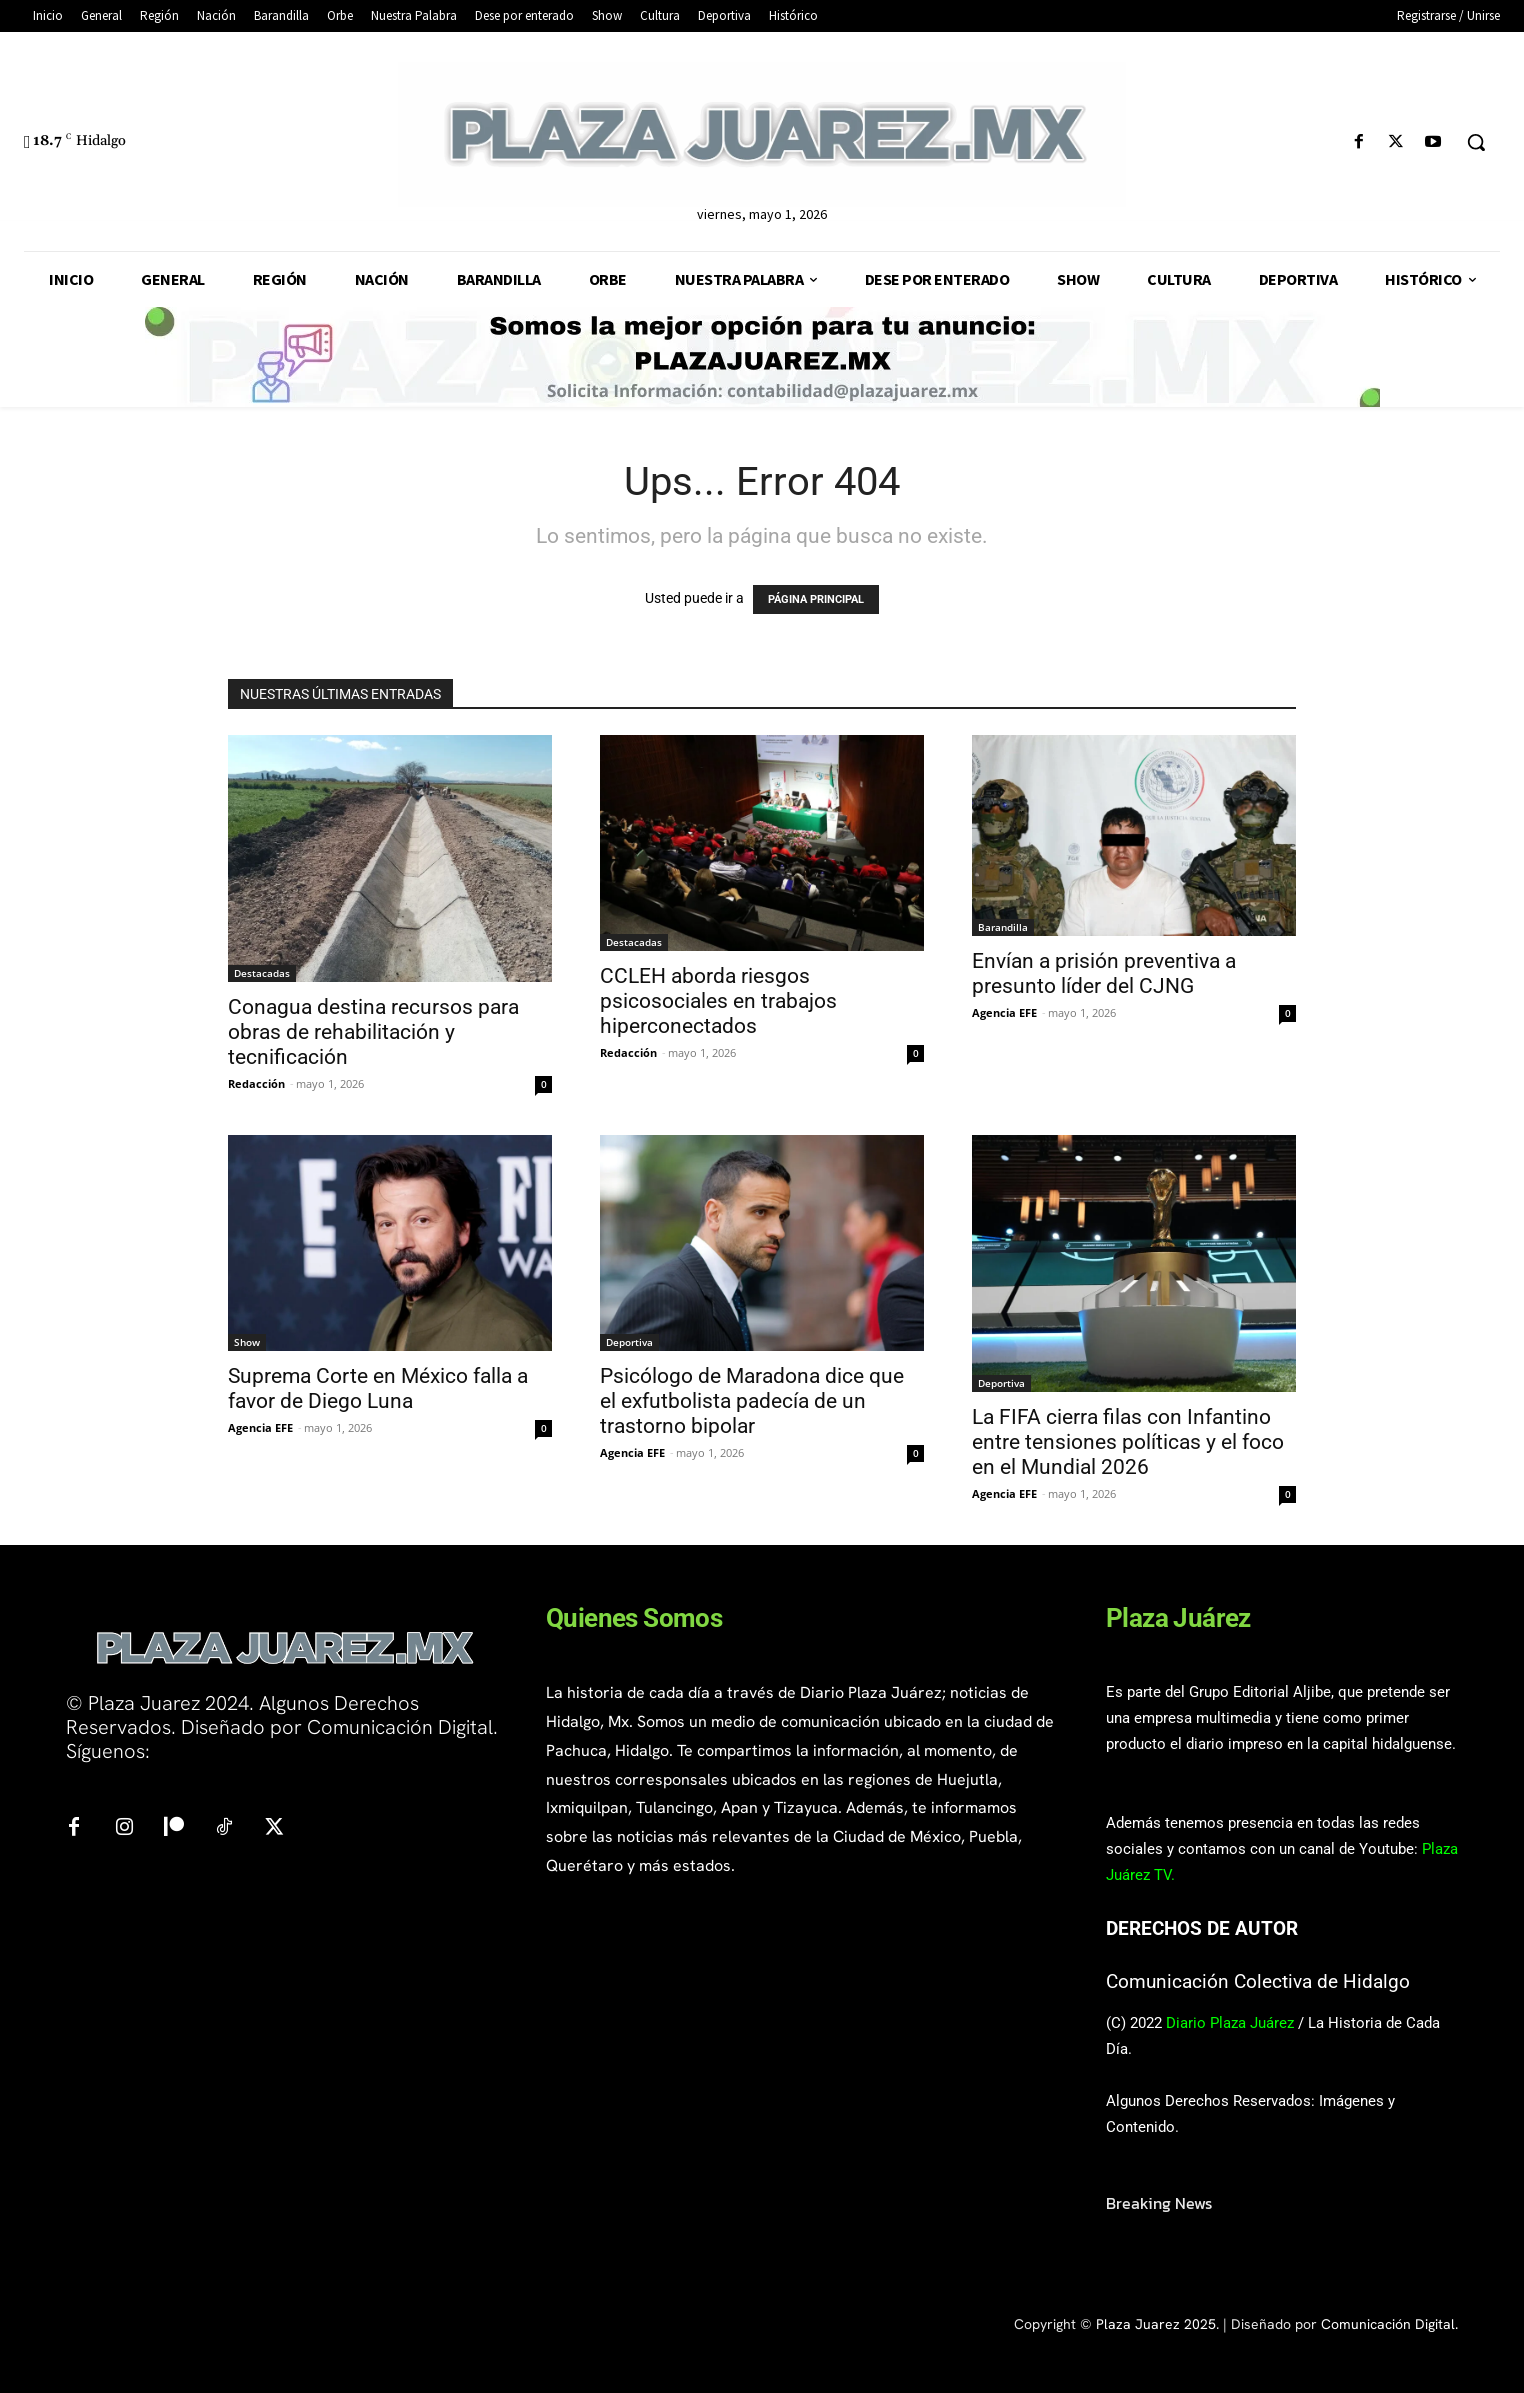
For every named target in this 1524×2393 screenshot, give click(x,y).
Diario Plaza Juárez (1230, 2023)
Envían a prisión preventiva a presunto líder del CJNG (1104, 973)
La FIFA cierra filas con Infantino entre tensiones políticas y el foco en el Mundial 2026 (1128, 1442)
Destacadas (262, 973)
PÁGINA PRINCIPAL (816, 599)
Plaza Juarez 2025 (1156, 2324)
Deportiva (629, 1342)
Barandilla (1003, 927)
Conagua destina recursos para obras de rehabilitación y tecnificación (373, 1032)
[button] (1476, 142)
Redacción (256, 1083)
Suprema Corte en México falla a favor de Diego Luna (378, 1388)
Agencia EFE (1004, 1012)
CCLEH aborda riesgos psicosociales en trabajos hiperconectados (718, 1001)
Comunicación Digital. (1389, 2324)
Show (247, 1342)
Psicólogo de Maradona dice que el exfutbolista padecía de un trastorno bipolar (752, 1401)
